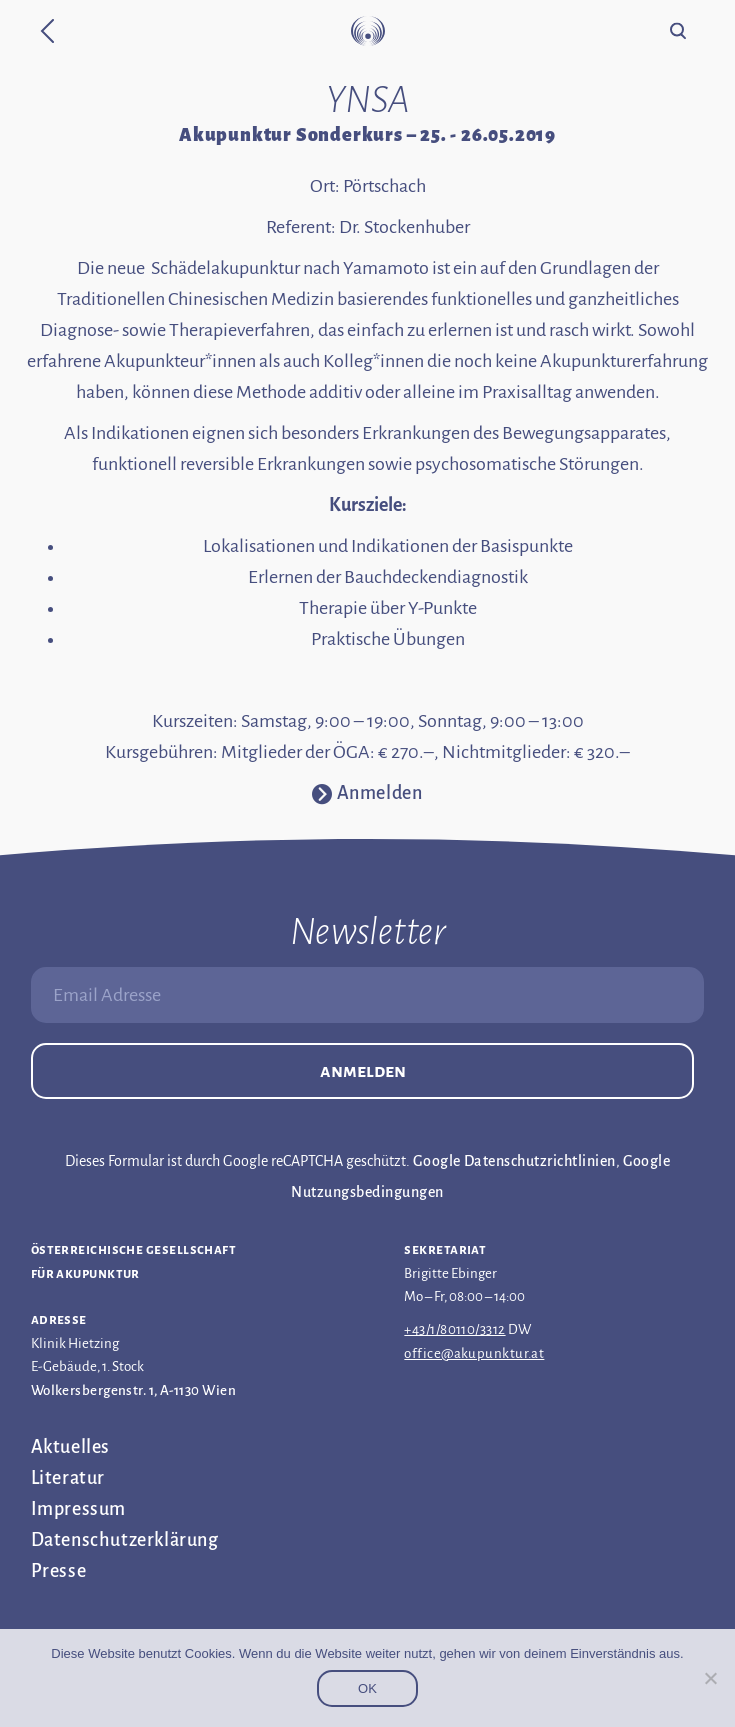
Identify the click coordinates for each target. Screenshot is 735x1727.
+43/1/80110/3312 (454, 1329)
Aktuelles (70, 1447)
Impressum (78, 1509)
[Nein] (710, 1678)
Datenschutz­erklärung (125, 1540)
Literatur (68, 1478)
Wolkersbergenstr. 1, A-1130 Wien (133, 1390)
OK (367, 1688)
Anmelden (363, 1071)
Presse (59, 1571)
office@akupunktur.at (474, 1353)
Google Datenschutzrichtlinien (514, 1161)
